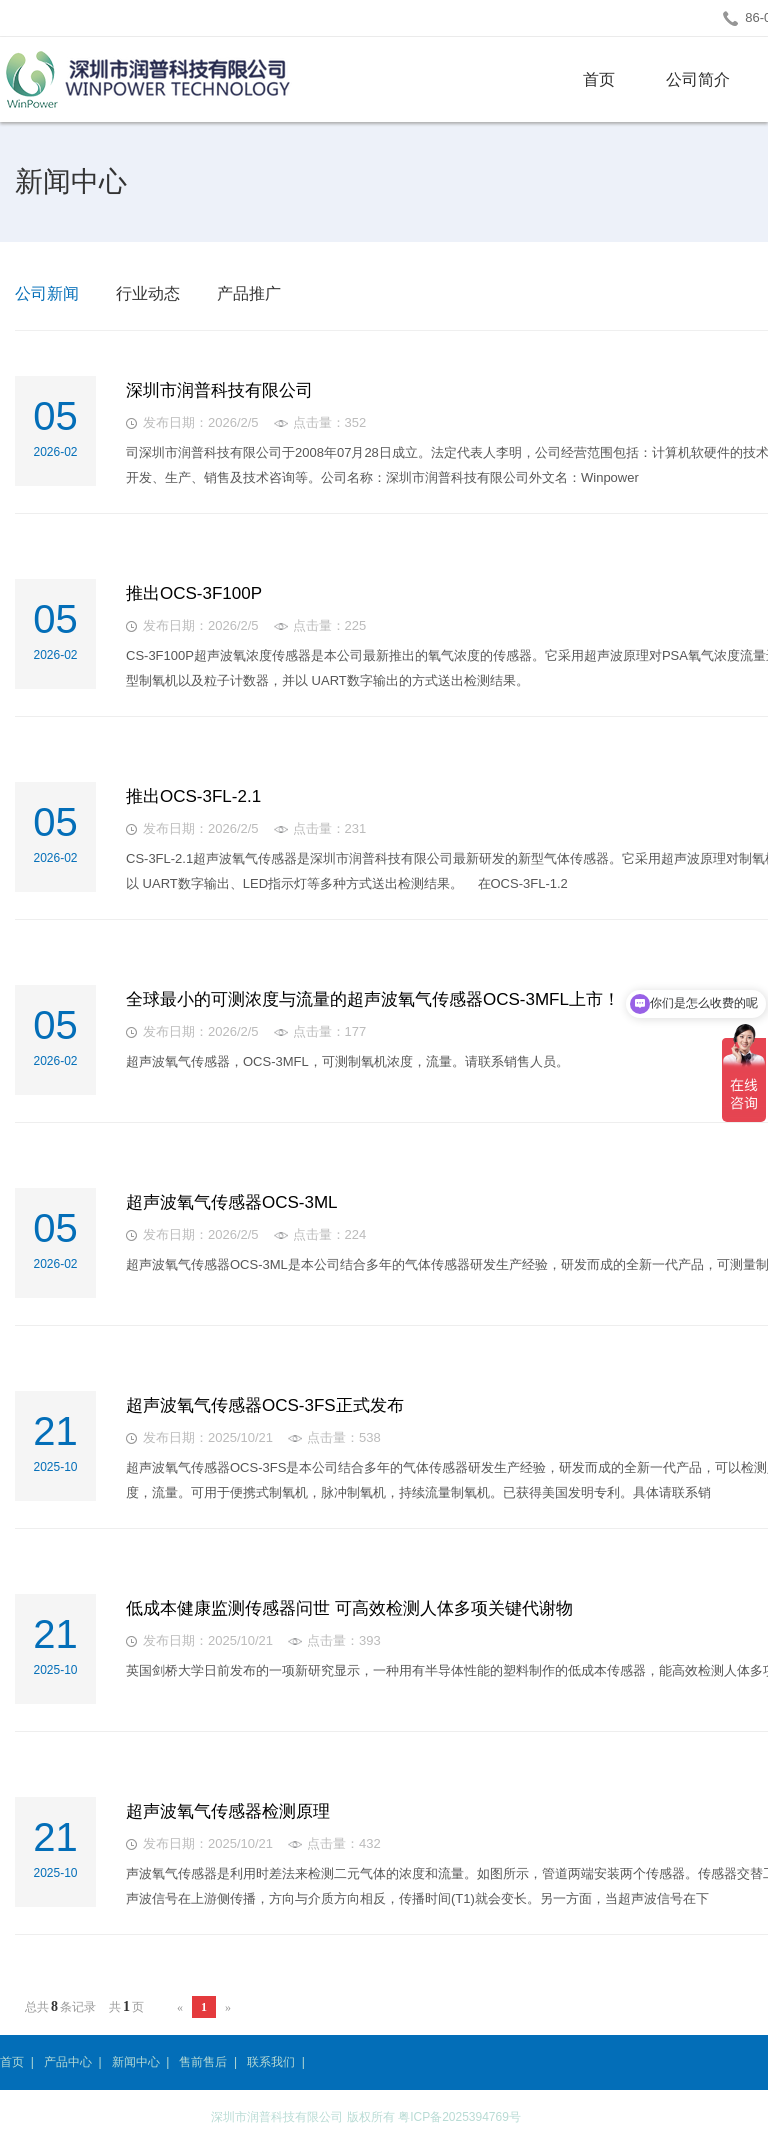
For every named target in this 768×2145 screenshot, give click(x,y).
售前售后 (203, 2062)
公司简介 (698, 79)
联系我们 (271, 2062)
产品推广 (249, 293)
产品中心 (68, 2062)
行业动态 (148, 293)
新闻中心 (136, 2062)
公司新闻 (47, 293)
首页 (599, 79)
